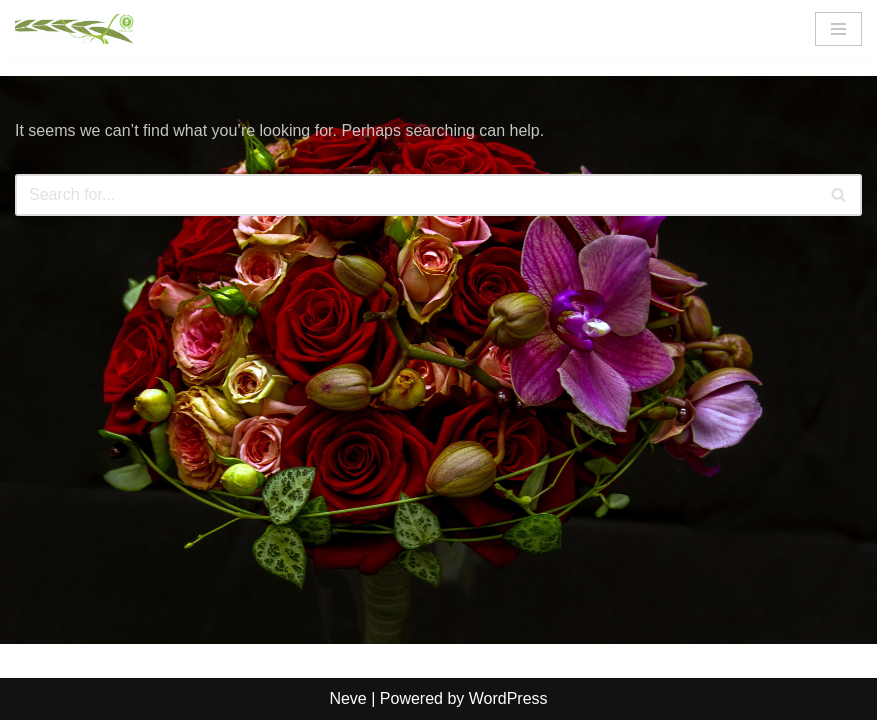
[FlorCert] (75, 29)
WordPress (508, 698)
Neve (347, 698)
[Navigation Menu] (838, 29)
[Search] (416, 195)
